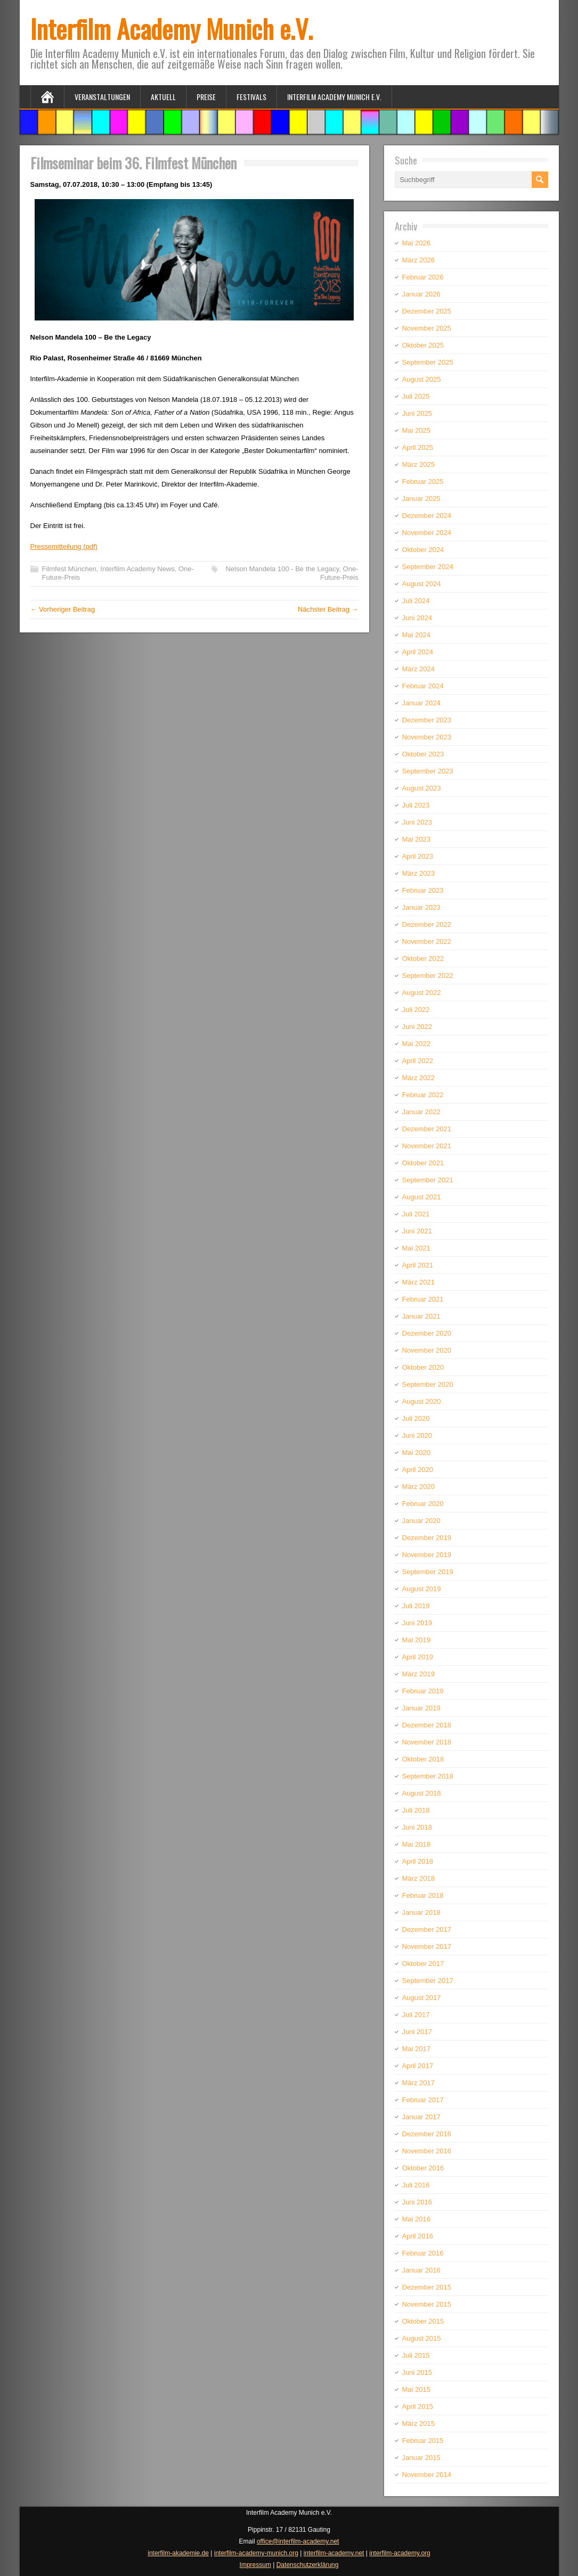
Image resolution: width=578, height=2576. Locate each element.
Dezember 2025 (427, 311)
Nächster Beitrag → (328, 609)
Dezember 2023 (427, 720)
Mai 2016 (416, 2219)
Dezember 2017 (427, 1929)
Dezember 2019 (427, 1538)
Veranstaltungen (102, 96)
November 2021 (427, 1146)
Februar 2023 (423, 890)
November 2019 (427, 1555)
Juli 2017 (416, 2015)
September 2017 (427, 1981)
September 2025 (427, 362)
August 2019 (421, 1589)
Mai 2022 (416, 1044)
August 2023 (421, 788)
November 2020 (427, 1350)
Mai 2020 (416, 1452)
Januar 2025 (421, 499)
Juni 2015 (417, 2372)
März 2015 (418, 2423)
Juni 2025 (417, 413)
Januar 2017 (421, 2117)
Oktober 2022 (423, 958)
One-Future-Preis (339, 573)
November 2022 (427, 941)
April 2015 (418, 2406)
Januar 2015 (421, 2458)
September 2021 (427, 1180)
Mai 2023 (416, 839)
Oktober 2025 (423, 345)
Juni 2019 (417, 1623)
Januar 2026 (421, 294)
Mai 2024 (416, 635)
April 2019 (418, 1657)
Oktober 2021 (423, 1163)
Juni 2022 (417, 1027)
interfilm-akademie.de (178, 2553)
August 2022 (421, 993)
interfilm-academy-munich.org (256, 2553)
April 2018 (418, 1861)
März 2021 (418, 1282)
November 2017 (427, 1946)
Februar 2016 (423, 2253)
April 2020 (418, 1470)
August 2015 (421, 2338)
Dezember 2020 (427, 1333)
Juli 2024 (416, 601)
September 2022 (427, 976)
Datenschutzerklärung (307, 2565)
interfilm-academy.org (399, 2553)
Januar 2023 (421, 907)
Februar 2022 (423, 1095)
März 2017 (418, 2083)
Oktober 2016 (423, 2168)
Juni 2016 (417, 2202)
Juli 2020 (416, 1418)
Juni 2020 (417, 1435)
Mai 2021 (416, 1248)
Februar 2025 (423, 481)
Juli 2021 (416, 1214)
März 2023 (418, 873)
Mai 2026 (416, 243)
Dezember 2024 (427, 516)
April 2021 (418, 1265)
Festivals (251, 96)
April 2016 (418, 2236)
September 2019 (427, 1572)
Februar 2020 (423, 1504)
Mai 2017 (416, 2049)
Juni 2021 (417, 1231)
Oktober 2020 (423, 1367)
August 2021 (421, 1197)
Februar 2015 (423, 2441)
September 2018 (427, 1776)
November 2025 (427, 328)
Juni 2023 (417, 822)
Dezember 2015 (427, 2287)
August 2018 (421, 1793)
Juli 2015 (416, 2355)
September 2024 (427, 567)
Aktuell (163, 96)
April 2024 (418, 652)
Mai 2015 (416, 2389)
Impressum (255, 2565)
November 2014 (427, 2475)
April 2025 (418, 447)
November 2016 (427, 2151)
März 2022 (418, 1078)
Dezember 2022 (427, 924)
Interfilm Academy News (137, 569)
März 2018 (418, 1878)
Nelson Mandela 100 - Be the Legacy (282, 569)
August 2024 (421, 584)
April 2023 (418, 856)
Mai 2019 (416, 1640)
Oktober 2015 (423, 2321)
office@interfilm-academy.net (298, 2541)
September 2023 (427, 771)
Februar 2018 (423, 1895)
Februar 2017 (423, 2100)
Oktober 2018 (423, 1759)
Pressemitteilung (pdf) (63, 546)
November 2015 (427, 2304)
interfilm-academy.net (334, 2553)
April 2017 (418, 2066)
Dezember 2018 (427, 1725)
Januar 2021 (421, 1316)
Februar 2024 (423, 686)
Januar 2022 (421, 1112)
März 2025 (418, 464)
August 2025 (421, 379)
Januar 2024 (421, 703)
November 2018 (427, 1742)
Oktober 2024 (423, 550)
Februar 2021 (423, 1299)
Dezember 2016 (427, 2134)
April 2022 (418, 1061)
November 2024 (427, 533)
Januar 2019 (421, 1708)
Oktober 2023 (423, 754)
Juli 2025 (416, 396)
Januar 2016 (421, 2270)
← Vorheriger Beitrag (62, 609)
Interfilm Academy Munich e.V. (171, 28)
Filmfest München (69, 569)
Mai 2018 (416, 1844)
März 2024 (418, 669)
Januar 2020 (421, 1521)
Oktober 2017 (423, 1964)
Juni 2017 (417, 2032)
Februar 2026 (423, 277)
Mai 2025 (416, 430)
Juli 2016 (416, 2185)
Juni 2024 (417, 618)
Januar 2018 (421, 1912)
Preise (206, 96)
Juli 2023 (416, 805)
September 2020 (427, 1384)
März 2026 (418, 260)
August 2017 (421, 1998)
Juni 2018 (417, 1827)
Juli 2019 (416, 1606)
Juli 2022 (416, 1010)
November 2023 (427, 737)
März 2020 (418, 1487)
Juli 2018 (416, 1810)
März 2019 (418, 1674)
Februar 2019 (423, 1691)
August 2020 (421, 1401)
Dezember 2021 (427, 1129)
